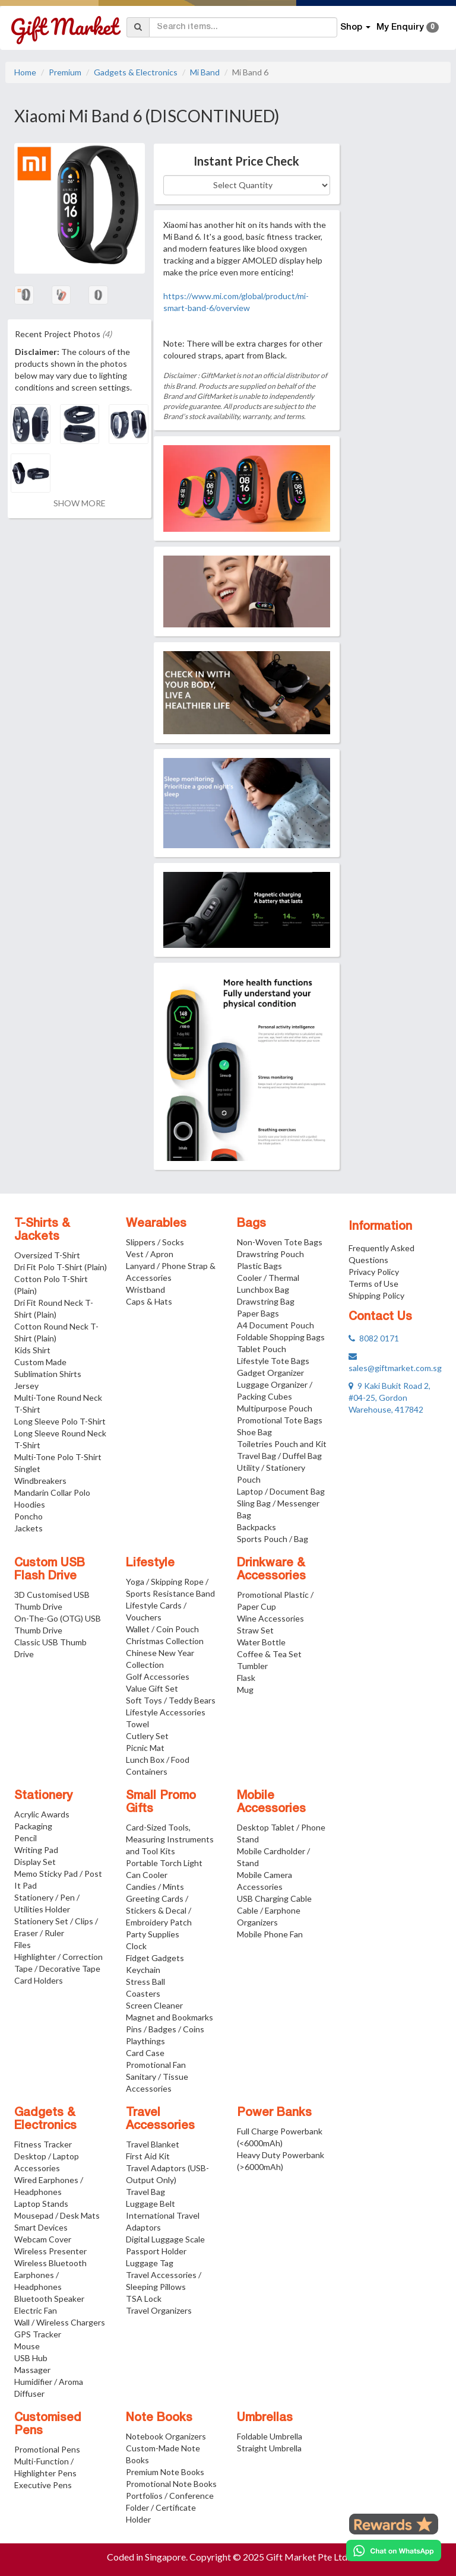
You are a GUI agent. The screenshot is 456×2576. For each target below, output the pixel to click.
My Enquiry (407, 27)
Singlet (27, 1469)
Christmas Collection (165, 1641)
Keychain (143, 1970)
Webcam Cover (42, 2239)
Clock (136, 1946)
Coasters (143, 1993)
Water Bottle (261, 1642)
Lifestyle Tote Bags (273, 1361)
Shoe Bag (254, 1432)
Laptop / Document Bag (281, 1491)
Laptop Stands (41, 2204)
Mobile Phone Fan (270, 1934)
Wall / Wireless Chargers (59, 2322)
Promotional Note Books (171, 2484)
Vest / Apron (149, 1254)
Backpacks (256, 1527)
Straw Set (255, 1630)
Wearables (156, 1224)
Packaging (33, 1826)
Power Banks (274, 2113)
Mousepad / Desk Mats (57, 2215)
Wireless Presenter (50, 2251)
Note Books (159, 2418)
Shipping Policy (376, 1295)
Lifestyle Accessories (165, 1712)
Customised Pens (47, 2425)
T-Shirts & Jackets (42, 1230)
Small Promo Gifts (161, 1802)
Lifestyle (150, 1563)
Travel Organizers (159, 2310)
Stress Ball (145, 1982)
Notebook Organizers (166, 2436)
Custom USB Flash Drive (49, 1570)
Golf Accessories (157, 1676)
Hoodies (29, 1504)
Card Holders (38, 1980)
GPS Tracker (37, 2334)
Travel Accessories (160, 2119)
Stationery (43, 1796)
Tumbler (252, 1666)
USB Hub (31, 2358)
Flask (246, 1678)
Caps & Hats (149, 1301)
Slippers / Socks (155, 1242)
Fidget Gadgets (155, 1958)
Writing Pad (36, 1850)
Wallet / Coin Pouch (162, 1629)
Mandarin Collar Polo (52, 1492)
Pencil (25, 1838)
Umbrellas (265, 2418)
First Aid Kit (148, 2156)
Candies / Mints (155, 1887)
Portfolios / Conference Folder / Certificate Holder (170, 2507)
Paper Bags (258, 1313)
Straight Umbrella (269, 2448)
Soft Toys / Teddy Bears (171, 1700)
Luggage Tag (149, 2263)
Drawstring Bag (265, 1301)
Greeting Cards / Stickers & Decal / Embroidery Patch (159, 1910)
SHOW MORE (79, 503)
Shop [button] (355, 27)
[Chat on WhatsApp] (393, 2550)
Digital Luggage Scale (165, 2239)
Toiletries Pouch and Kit (282, 1444)
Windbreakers (40, 1481)
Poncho (28, 1516)
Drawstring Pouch (270, 1254)
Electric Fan (35, 2310)
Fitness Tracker (43, 2144)
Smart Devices (41, 2227)
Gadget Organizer (270, 1373)
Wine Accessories (270, 1618)
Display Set (35, 1862)
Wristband (145, 1289)
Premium (65, 72)
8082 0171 (374, 1338)
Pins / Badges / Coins (165, 2029)
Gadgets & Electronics (136, 72)
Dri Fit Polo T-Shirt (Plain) (60, 1267)
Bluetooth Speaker (49, 2298)
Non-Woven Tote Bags (279, 1242)
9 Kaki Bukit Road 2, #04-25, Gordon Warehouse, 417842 (389, 1397)
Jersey (26, 1386)
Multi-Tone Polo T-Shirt (58, 1457)
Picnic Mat (145, 1748)
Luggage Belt (150, 2204)
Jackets (28, 1528)
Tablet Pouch (261, 1349)
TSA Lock (144, 2298)
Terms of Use (373, 1284)
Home (25, 72)
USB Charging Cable (274, 1898)
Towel (137, 1724)
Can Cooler (146, 1875)
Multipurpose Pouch (274, 1408)
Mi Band (205, 72)
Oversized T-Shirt (47, 1255)
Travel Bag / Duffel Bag (279, 1456)
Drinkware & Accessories (271, 1570)
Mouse (27, 2346)
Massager (32, 2370)
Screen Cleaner (154, 2005)
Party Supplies (152, 1934)
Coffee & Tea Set (269, 1654)
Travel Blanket (152, 2144)
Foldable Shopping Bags (281, 1337)
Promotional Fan (156, 2065)
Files (22, 1945)
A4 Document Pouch (275, 1325)
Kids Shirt (32, 1350)
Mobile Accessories (271, 1802)
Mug (245, 1689)
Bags (251, 1224)
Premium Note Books (165, 2472)
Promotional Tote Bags (279, 1420)
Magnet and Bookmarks (169, 2017)
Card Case (145, 2053)
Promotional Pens (47, 2449)
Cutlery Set (147, 1736)
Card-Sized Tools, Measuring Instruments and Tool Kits (170, 1839)
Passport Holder (156, 2251)
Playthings (145, 2041)
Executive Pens (43, 2485)
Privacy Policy (374, 1272)
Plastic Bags (259, 1266)
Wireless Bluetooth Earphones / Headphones (50, 2275)
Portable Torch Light (164, 1863)
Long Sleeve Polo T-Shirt (60, 1421)
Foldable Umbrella (269, 2436)
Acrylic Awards (41, 1814)
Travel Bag (145, 2192)
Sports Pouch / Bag (272, 1539)
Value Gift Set (152, 1688)
